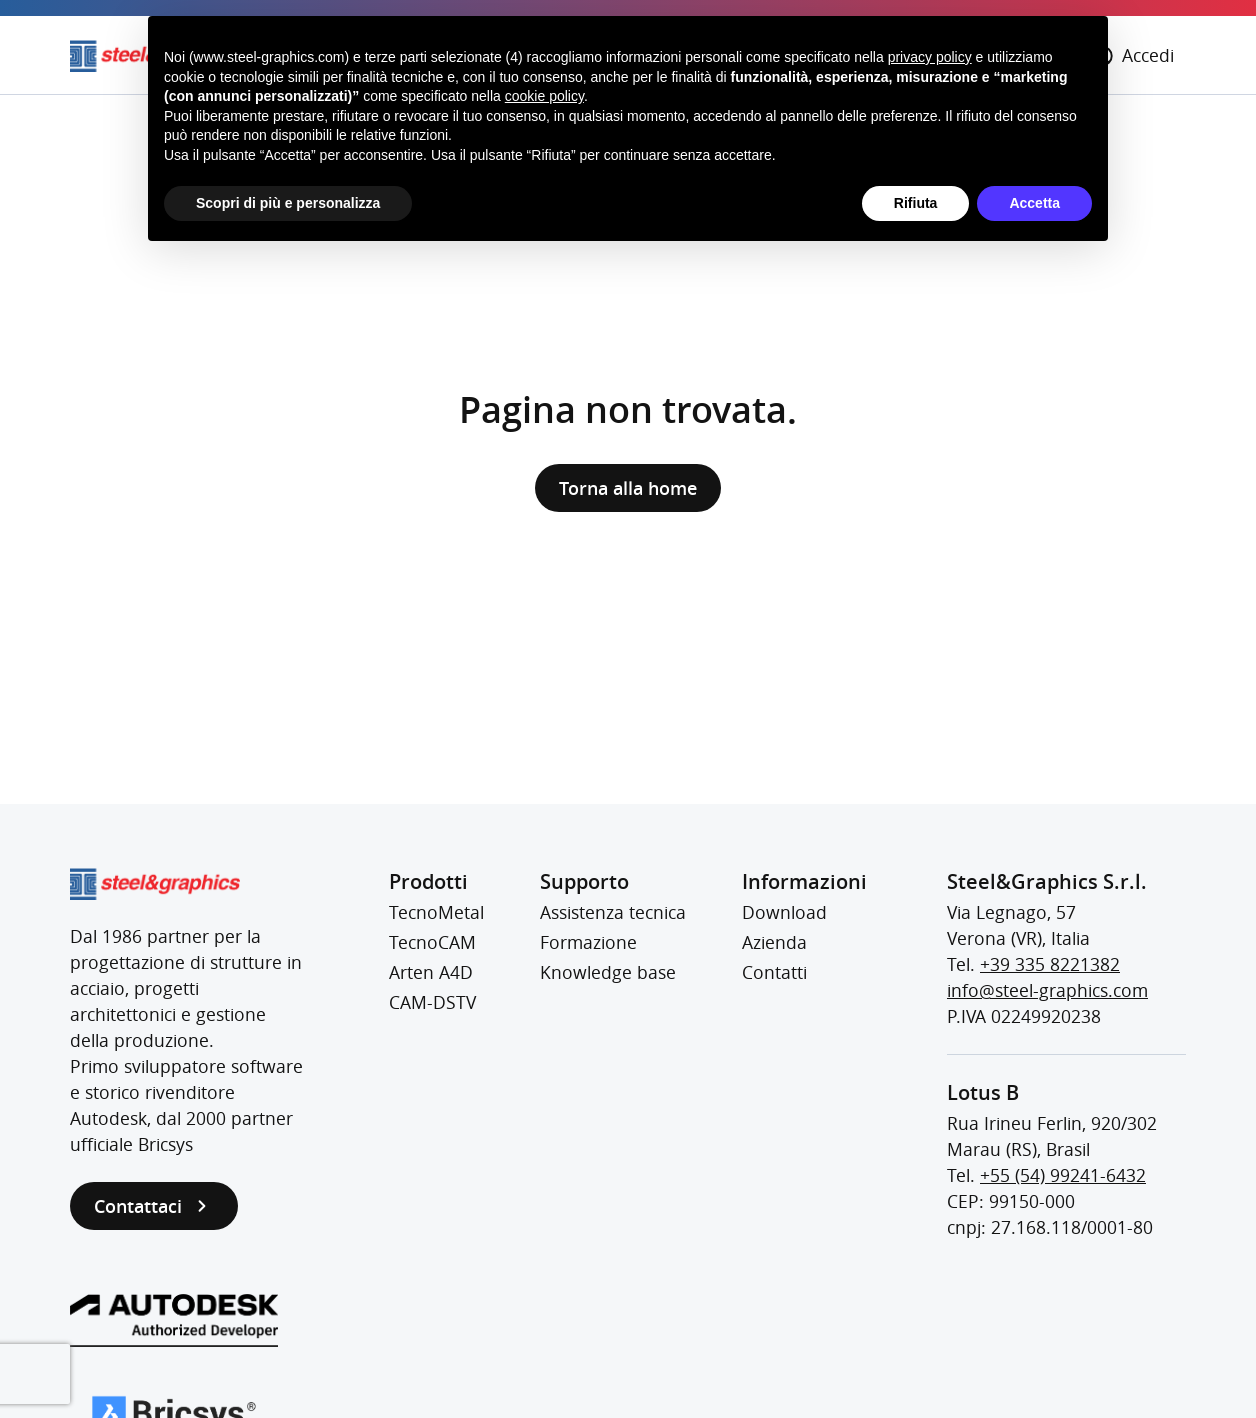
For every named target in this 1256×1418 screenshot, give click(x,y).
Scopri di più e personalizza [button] (288, 203)
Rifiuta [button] (916, 203)
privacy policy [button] (930, 57)
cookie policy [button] (544, 96)
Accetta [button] (1034, 203)
